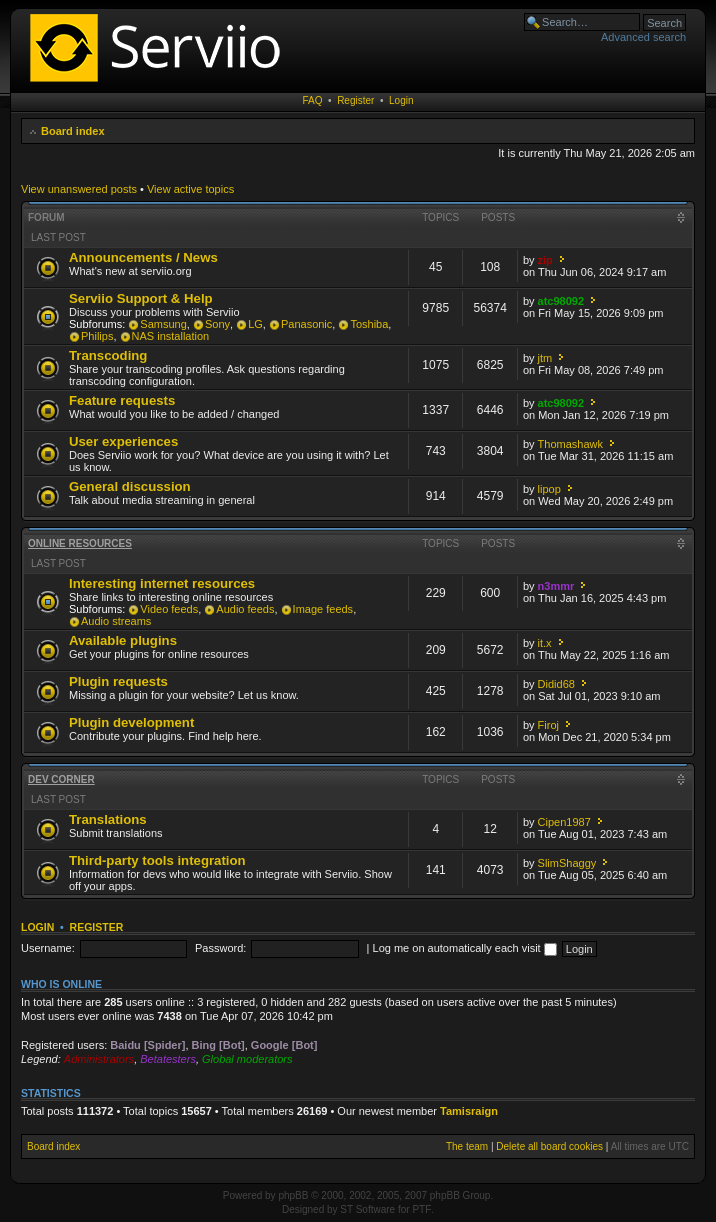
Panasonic (306, 324)
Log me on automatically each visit (465, 948)
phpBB (293, 1195)
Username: (48, 948)
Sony (217, 324)
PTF (421, 1209)
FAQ (313, 100)
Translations (108, 819)
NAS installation (171, 336)
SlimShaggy (567, 863)
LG (255, 324)
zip (545, 260)
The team (467, 1146)
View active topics (190, 189)
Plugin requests (118, 681)
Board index (73, 131)
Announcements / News (143, 257)
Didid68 (556, 684)
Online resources (80, 543)
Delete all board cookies (549, 1146)
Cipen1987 (564, 822)
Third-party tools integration (157, 860)
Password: (220, 948)
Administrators (99, 1059)
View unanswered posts (79, 189)
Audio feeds (245, 609)
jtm (545, 358)
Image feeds (323, 609)
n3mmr (556, 586)
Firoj (548, 725)
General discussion (130, 486)
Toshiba (369, 324)
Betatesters (168, 1059)
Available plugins (123, 640)
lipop (549, 489)
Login (401, 100)
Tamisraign (469, 1111)
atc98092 (561, 301)
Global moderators (247, 1059)
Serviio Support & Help (141, 298)
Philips (97, 336)
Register (355, 100)
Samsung (163, 324)
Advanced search (643, 37)
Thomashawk (570, 444)
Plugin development (131, 722)
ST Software (367, 1209)
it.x (545, 643)
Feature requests (122, 400)
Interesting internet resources (162, 583)
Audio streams (116, 621)
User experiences (123, 441)
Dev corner (61, 779)
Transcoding (108, 355)
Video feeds (169, 609)
